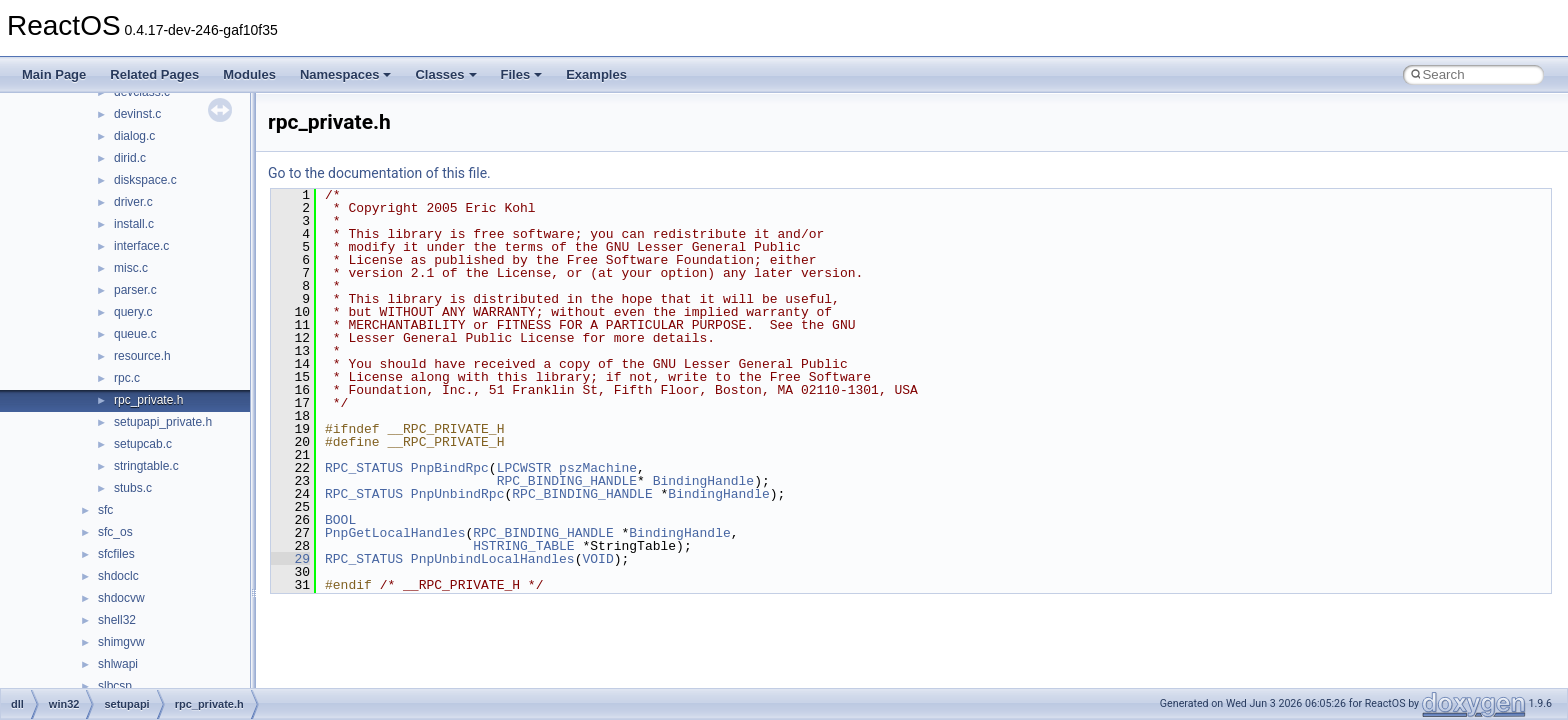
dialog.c (134, 136)
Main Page (54, 74)
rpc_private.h (148, 400)
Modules (249, 74)
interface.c (141, 246)
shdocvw (121, 598)
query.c (133, 312)
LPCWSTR (524, 468)
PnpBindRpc (450, 468)
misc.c (131, 268)
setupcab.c (143, 444)
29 (290, 559)
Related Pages (154, 74)
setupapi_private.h (163, 422)
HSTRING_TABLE (523, 546)
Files (522, 74)
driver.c (133, 202)
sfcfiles (116, 554)
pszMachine (598, 468)
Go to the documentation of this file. (379, 173)
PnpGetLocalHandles (395, 533)
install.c (134, 224)
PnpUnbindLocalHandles (493, 559)
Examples (596, 74)
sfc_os (115, 532)
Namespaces (346, 74)
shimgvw (121, 642)
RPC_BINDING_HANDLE (567, 481)
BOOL (340, 520)
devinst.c (137, 114)
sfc (105, 510)
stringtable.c (146, 466)
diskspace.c (145, 180)
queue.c (135, 334)
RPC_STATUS (364, 468)
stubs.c (133, 488)
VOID (597, 559)
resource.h (142, 356)
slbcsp (115, 686)
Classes (445, 74)
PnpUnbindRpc (458, 494)
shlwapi (118, 664)
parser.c (135, 290)
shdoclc (118, 576)
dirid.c (130, 158)
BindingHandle (703, 481)
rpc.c (127, 378)
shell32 (117, 620)
